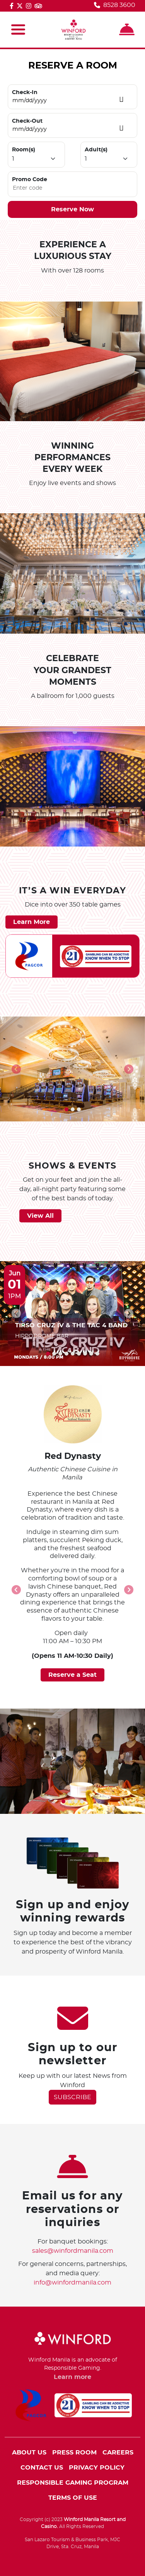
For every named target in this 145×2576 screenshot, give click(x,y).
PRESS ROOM (74, 2452)
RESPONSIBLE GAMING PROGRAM (72, 2483)
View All (40, 1216)
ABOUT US (29, 2452)
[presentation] (16, 1069)
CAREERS (117, 2452)
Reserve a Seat (72, 1675)
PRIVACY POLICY (97, 2468)
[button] (66, 1109)
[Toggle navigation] (18, 29)
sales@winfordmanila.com (72, 2251)
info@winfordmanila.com (72, 2282)
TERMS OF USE (72, 2498)
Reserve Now (72, 209)
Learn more (72, 2377)
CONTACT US (41, 2468)
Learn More (31, 922)
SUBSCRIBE (72, 2097)
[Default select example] (36, 158)
